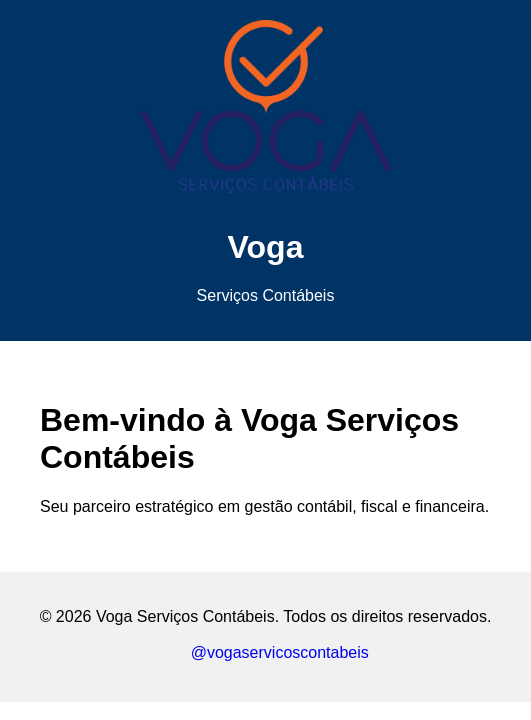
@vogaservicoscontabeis (265, 652)
